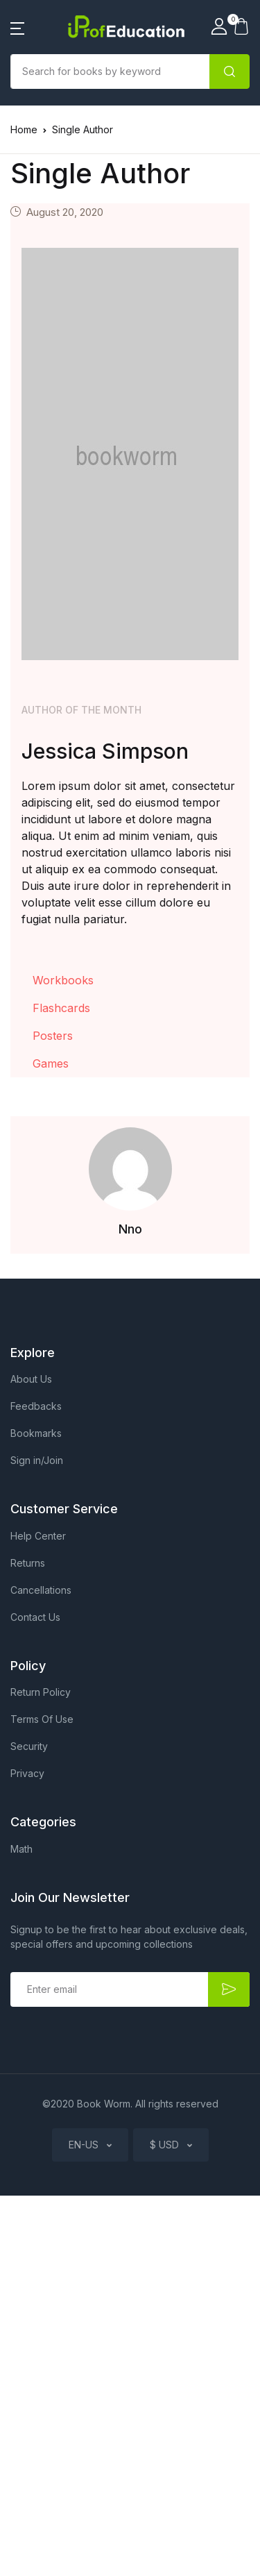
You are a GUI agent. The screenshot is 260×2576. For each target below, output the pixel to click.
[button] (17, 27)
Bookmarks (36, 1433)
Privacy (27, 1773)
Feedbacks (36, 1406)
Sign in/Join (36, 1460)
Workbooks (63, 980)
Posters (53, 1036)
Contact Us (35, 1617)
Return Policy (40, 1692)
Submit (229, 1989)
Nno (130, 1229)
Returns (27, 1563)
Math (21, 1849)
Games (51, 1063)
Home (23, 129)
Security (29, 1746)
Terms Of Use (41, 1719)
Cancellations (40, 1590)
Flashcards (61, 1008)
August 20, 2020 (64, 212)
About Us (31, 1379)
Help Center (38, 1536)
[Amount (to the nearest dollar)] (110, 71)
